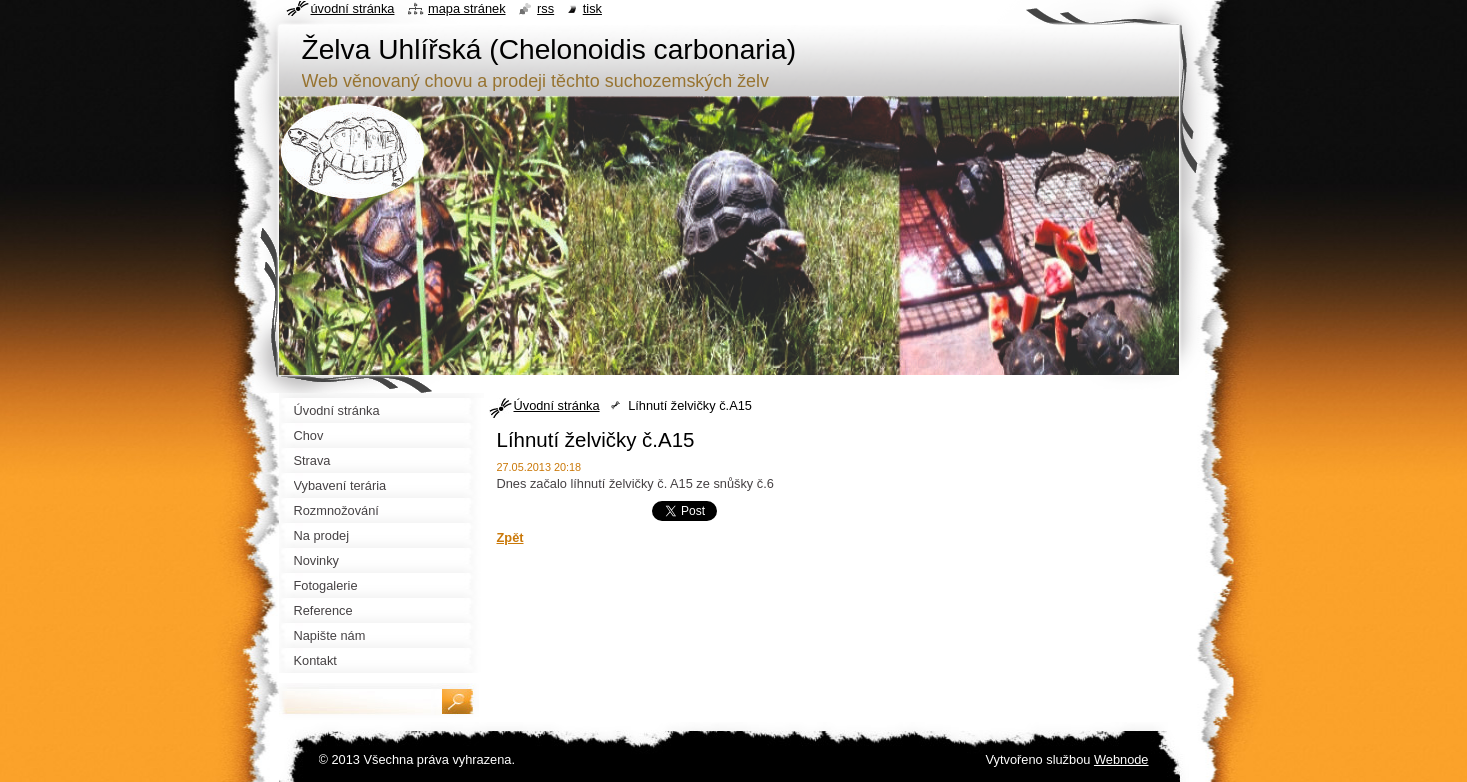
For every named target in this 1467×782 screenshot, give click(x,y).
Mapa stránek (467, 8)
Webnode (1121, 759)
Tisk (592, 8)
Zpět (510, 537)
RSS (545, 8)
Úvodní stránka (557, 405)
